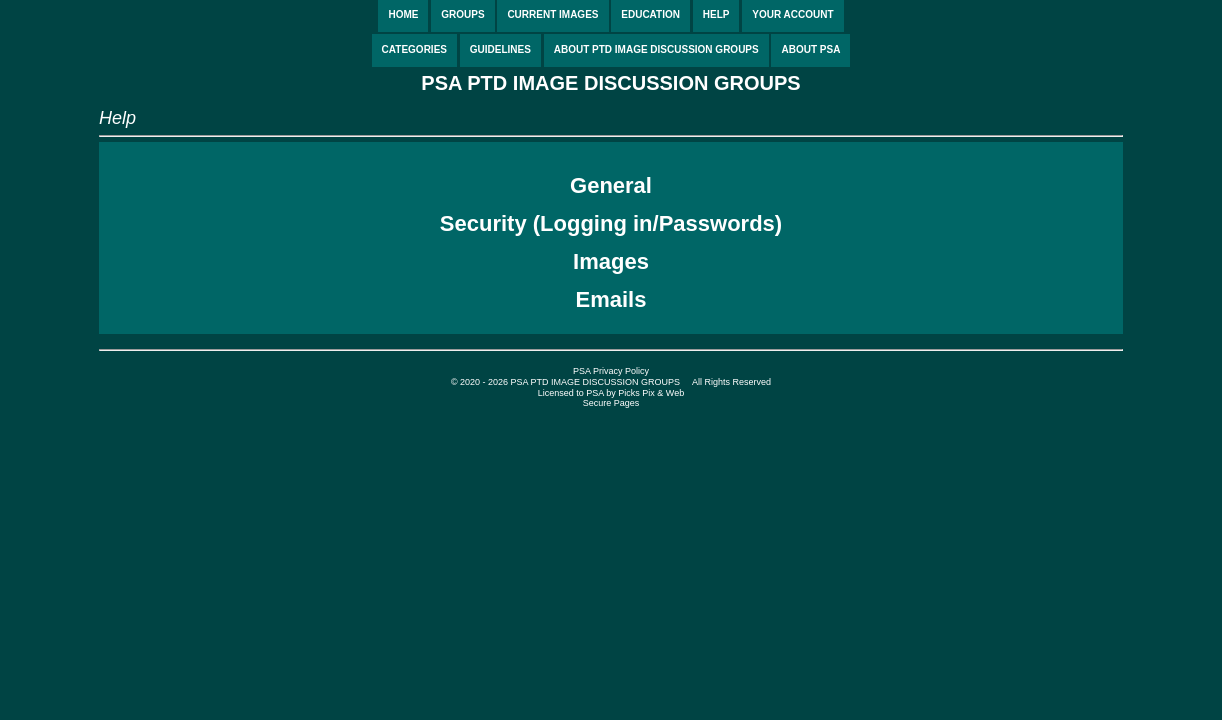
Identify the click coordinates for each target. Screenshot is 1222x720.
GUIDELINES (500, 49)
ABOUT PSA (810, 49)
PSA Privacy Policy (611, 371)
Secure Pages (611, 403)
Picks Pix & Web (651, 393)
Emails (611, 299)
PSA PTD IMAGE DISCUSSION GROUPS (610, 83)
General (611, 185)
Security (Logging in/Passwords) (611, 223)
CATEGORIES (414, 49)
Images (611, 261)
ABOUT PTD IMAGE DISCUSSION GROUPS (656, 49)
